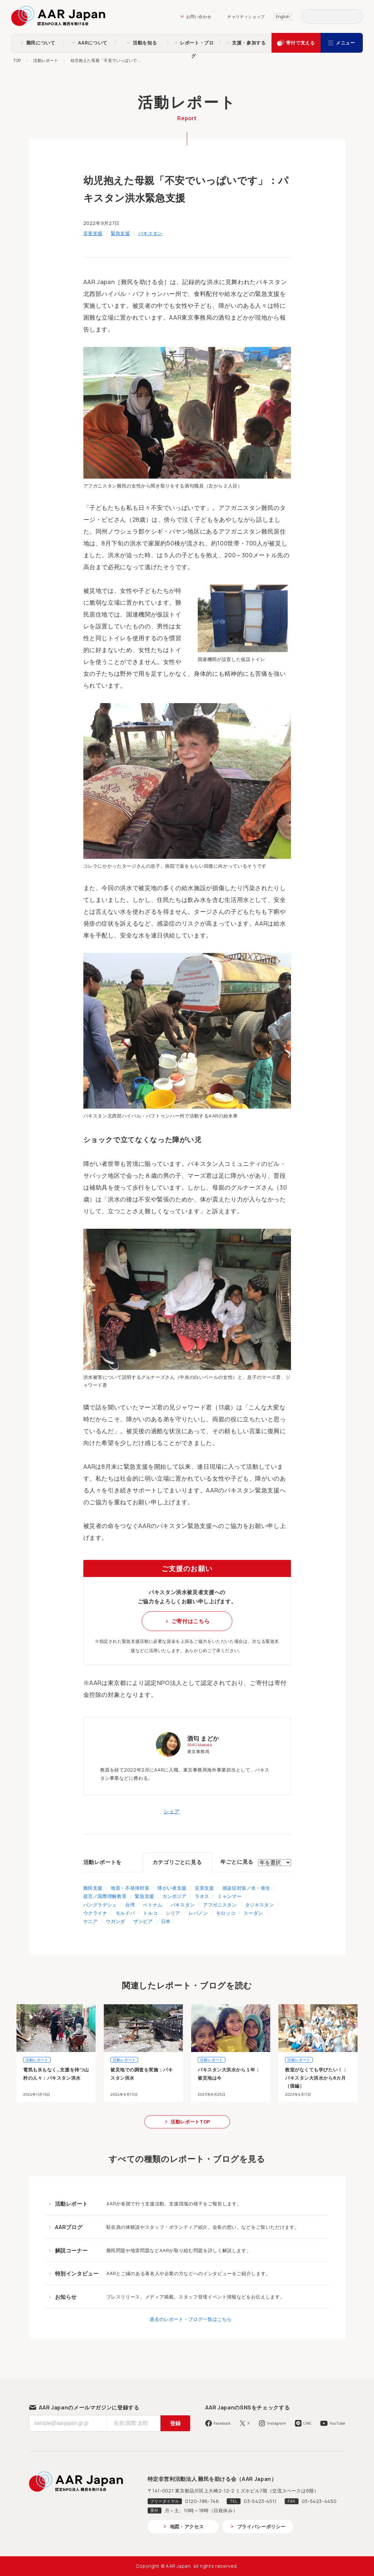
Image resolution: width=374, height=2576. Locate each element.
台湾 (130, 1905)
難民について (40, 42)
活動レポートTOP (190, 2121)
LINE (307, 2423)
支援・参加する (249, 42)
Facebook (222, 2423)
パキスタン (150, 233)
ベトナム (152, 1905)
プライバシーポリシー (261, 2526)
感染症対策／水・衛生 (246, 1888)
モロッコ (226, 1913)
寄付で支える (300, 42)
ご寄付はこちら (190, 1621)
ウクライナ (95, 1913)
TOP (17, 60)
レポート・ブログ (197, 44)
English (283, 16)
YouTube (337, 2423)
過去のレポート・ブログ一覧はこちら (191, 2319)
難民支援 (93, 1888)
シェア (171, 1811)
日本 (166, 1921)
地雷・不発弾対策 (130, 1888)
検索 (355, 16)
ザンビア (143, 1921)
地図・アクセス (187, 2526)
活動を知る (145, 42)
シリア (173, 1913)
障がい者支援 (172, 1888)
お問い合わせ (198, 16)
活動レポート (45, 60)
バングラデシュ (100, 1905)
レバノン (198, 1913)
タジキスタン (259, 1905)
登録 (175, 2423)
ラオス (202, 1896)
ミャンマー (229, 1896)
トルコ (150, 1913)
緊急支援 (120, 233)
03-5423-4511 (260, 2501)
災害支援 (93, 233)
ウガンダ (115, 1921)
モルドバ (125, 1913)
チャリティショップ (246, 16)
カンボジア (174, 1896)
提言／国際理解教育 (105, 1896)
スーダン (253, 1913)
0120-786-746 (202, 2501)
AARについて (92, 42)
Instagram (276, 2423)
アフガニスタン (220, 1905)
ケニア (90, 1921)
